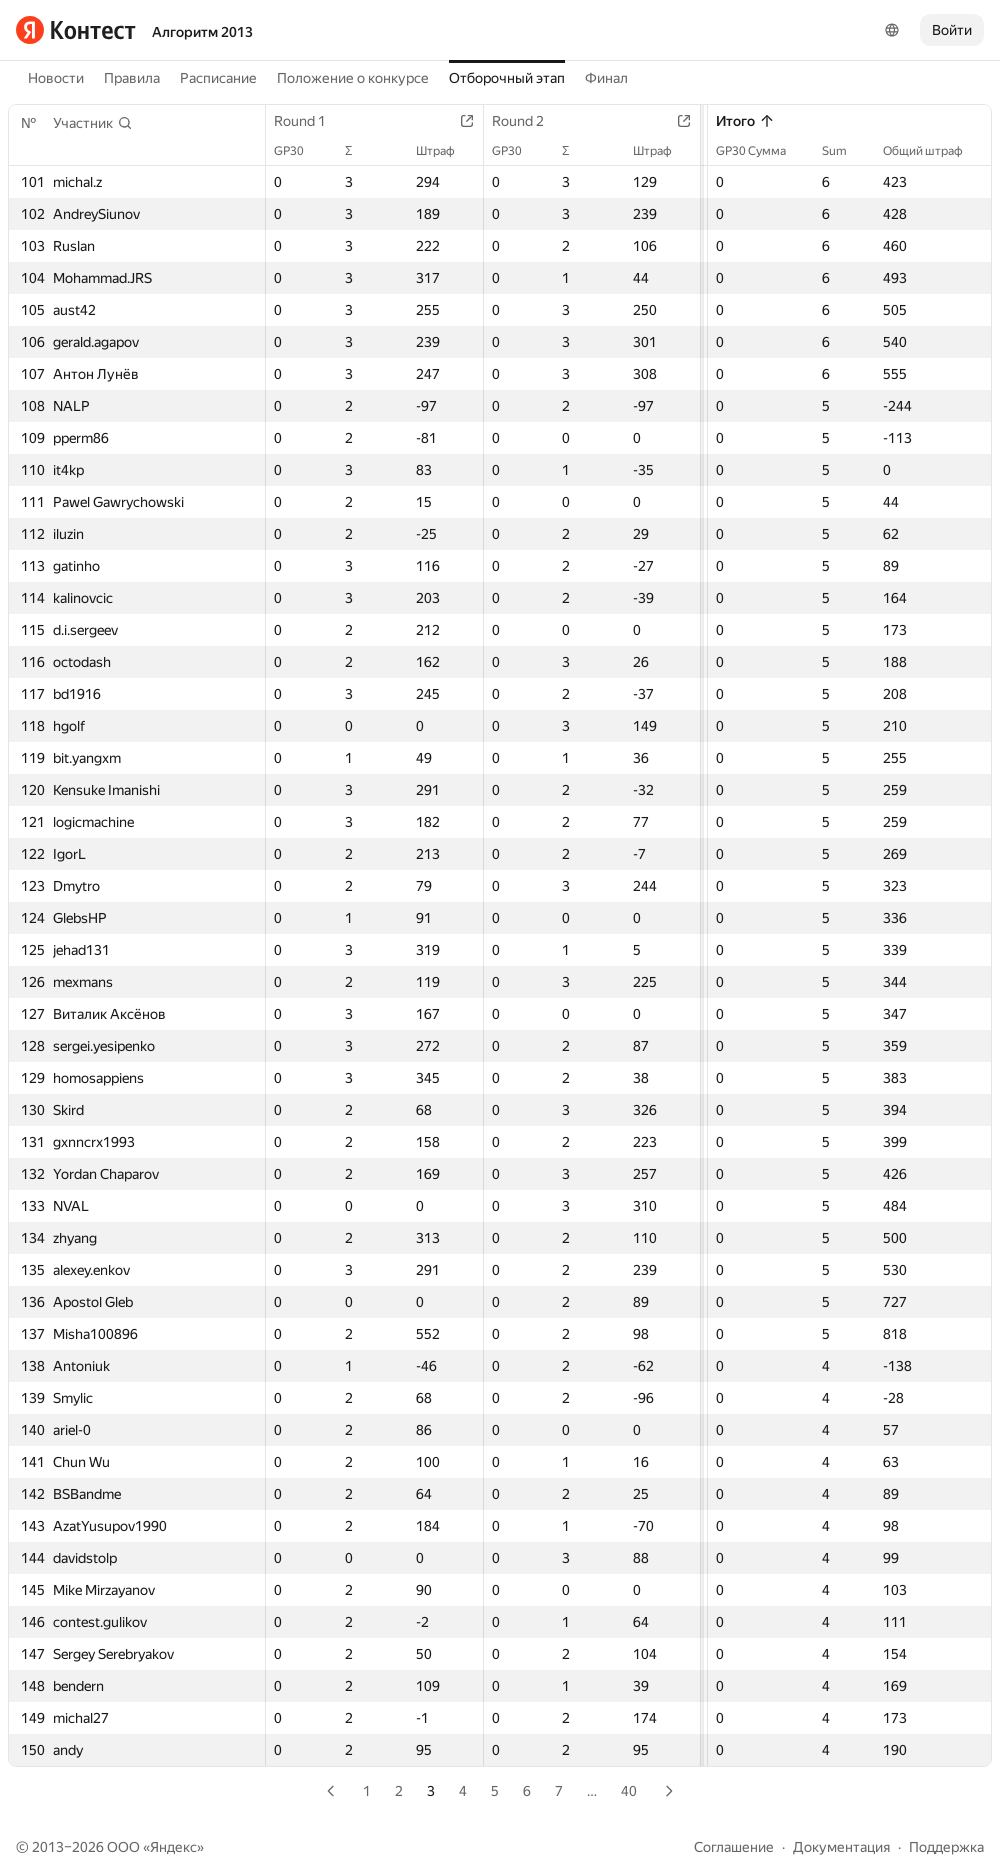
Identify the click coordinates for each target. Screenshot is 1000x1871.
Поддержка (946, 1847)
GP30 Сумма (761, 151)
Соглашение (734, 1847)
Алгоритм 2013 (202, 32)
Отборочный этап (507, 78)
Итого (745, 121)
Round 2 (528, 121)
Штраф (445, 151)
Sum (844, 151)
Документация (841, 1847)
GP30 (299, 151)
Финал (606, 78)
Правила (132, 78)
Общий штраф (933, 151)
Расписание (218, 78)
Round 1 (310, 121)
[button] (93, 123)
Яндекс (173, 1847)
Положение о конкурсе (353, 78)
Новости (56, 78)
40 (629, 1791)
